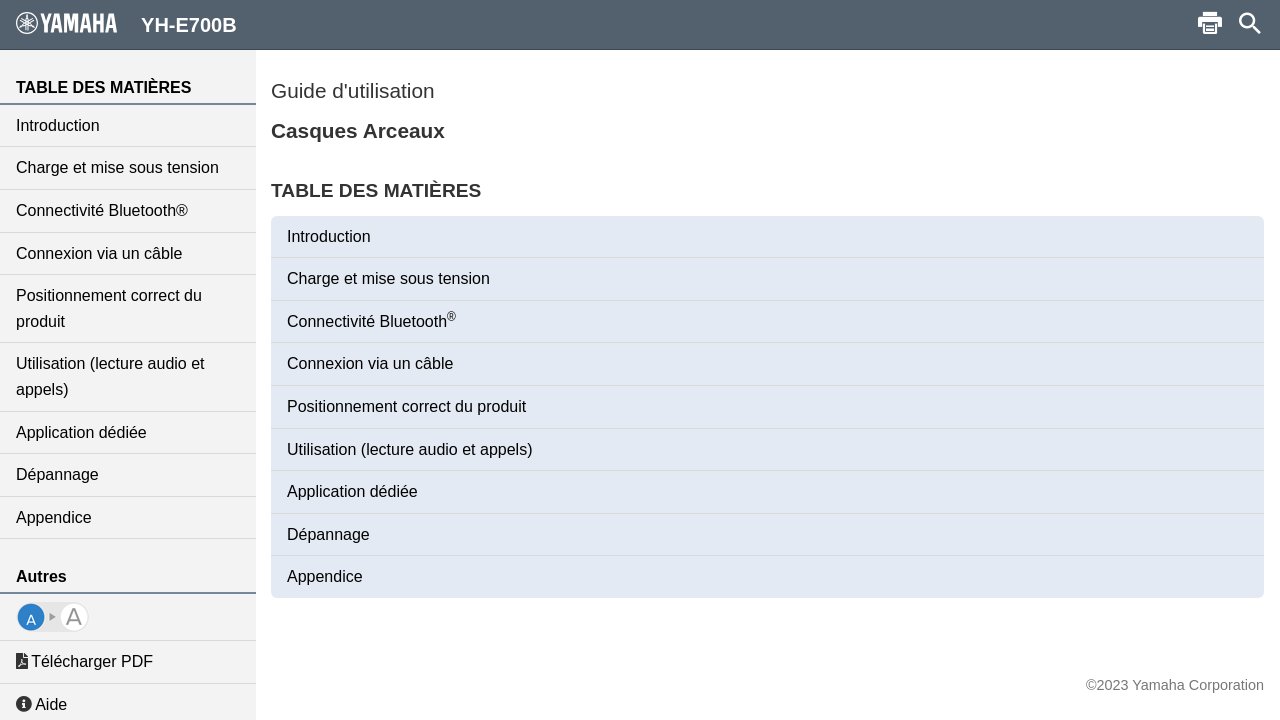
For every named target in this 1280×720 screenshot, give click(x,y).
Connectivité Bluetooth (371, 320)
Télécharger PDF (84, 661)
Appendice (54, 517)
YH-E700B (126, 24)
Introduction (58, 125)
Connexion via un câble (99, 253)
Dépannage (57, 474)
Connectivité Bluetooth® (102, 210)
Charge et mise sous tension (117, 167)
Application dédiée (81, 432)
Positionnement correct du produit (109, 308)
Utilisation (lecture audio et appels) (110, 376)
